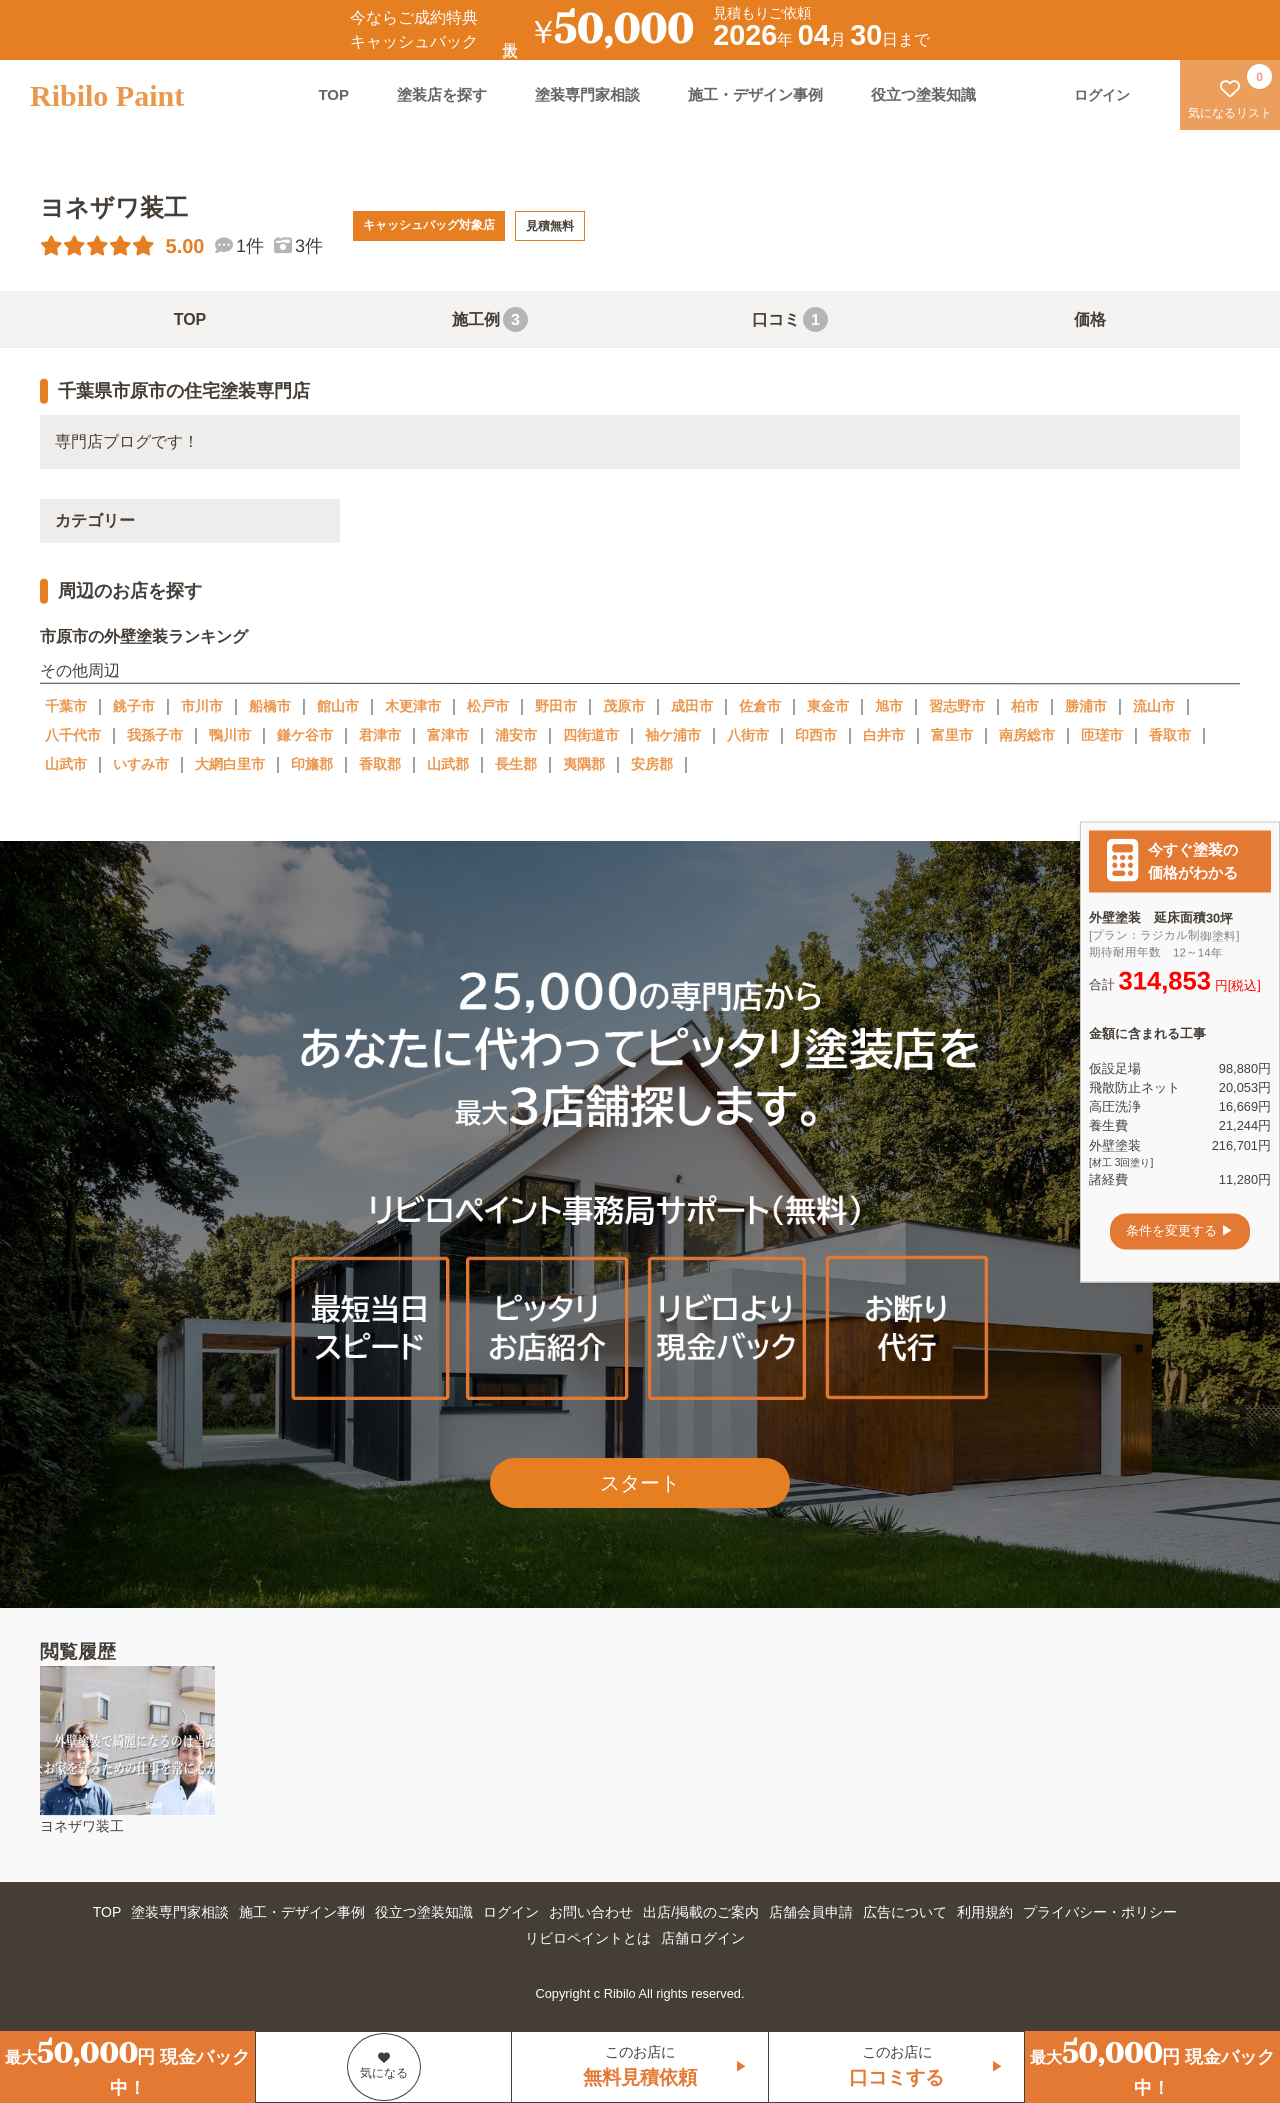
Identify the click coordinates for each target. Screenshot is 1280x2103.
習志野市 (957, 706)
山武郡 (448, 764)
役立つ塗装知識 (923, 94)
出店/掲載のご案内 (701, 1912)
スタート (640, 1483)
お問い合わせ (591, 1912)
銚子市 (134, 706)
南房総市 (1027, 735)
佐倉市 (760, 706)
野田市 (556, 706)
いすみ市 (141, 764)
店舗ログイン (703, 1938)
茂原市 (624, 706)
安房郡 (652, 764)
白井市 (884, 735)
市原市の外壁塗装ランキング (144, 636)
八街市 (748, 735)
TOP (333, 94)
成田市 (692, 706)
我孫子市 (155, 735)
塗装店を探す (442, 94)
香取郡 (380, 764)
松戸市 (488, 706)
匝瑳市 (1102, 735)
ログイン (511, 1912)
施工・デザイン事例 (755, 94)
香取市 (1170, 735)
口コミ (790, 319)
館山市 (338, 706)
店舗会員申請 (811, 1912)
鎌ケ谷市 (305, 735)
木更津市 (413, 706)
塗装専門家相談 (587, 94)
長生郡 (516, 764)
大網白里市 (230, 764)
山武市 (66, 764)
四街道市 (591, 735)
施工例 (490, 319)
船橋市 (270, 706)
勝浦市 (1086, 706)
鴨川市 (230, 735)
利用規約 (985, 1912)
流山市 (1154, 706)
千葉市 (66, 706)
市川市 (202, 706)
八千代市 (73, 735)
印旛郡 (312, 764)
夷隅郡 (584, 764)
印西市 (816, 735)
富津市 (448, 735)
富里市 (952, 735)
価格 (1090, 319)
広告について (905, 1912)
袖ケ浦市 (673, 735)
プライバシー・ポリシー (1100, 1912)
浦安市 (516, 735)
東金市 (828, 706)
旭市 (889, 706)
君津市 (380, 735)
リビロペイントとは (588, 1938)
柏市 (1025, 706)
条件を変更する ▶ (1180, 1231)
